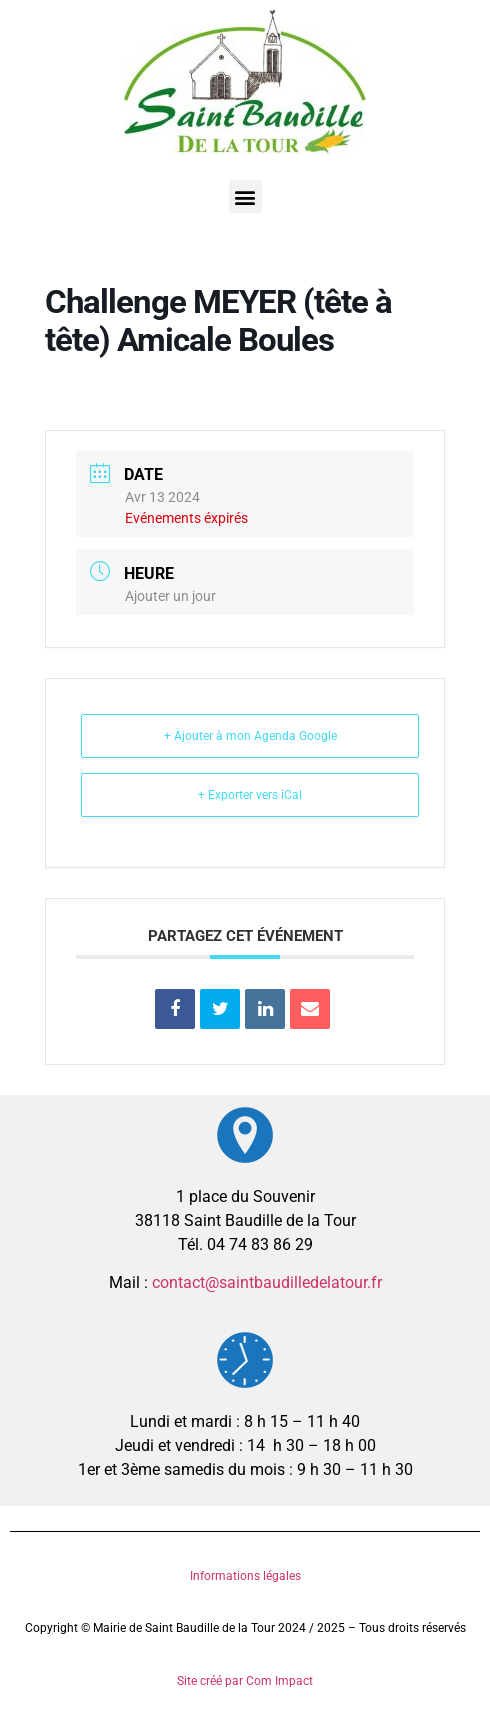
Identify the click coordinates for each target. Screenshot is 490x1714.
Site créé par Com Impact (245, 1681)
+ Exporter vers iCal (250, 795)
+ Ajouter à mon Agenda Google (250, 736)
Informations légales (245, 1576)
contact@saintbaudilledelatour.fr (267, 1282)
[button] (245, 196)
